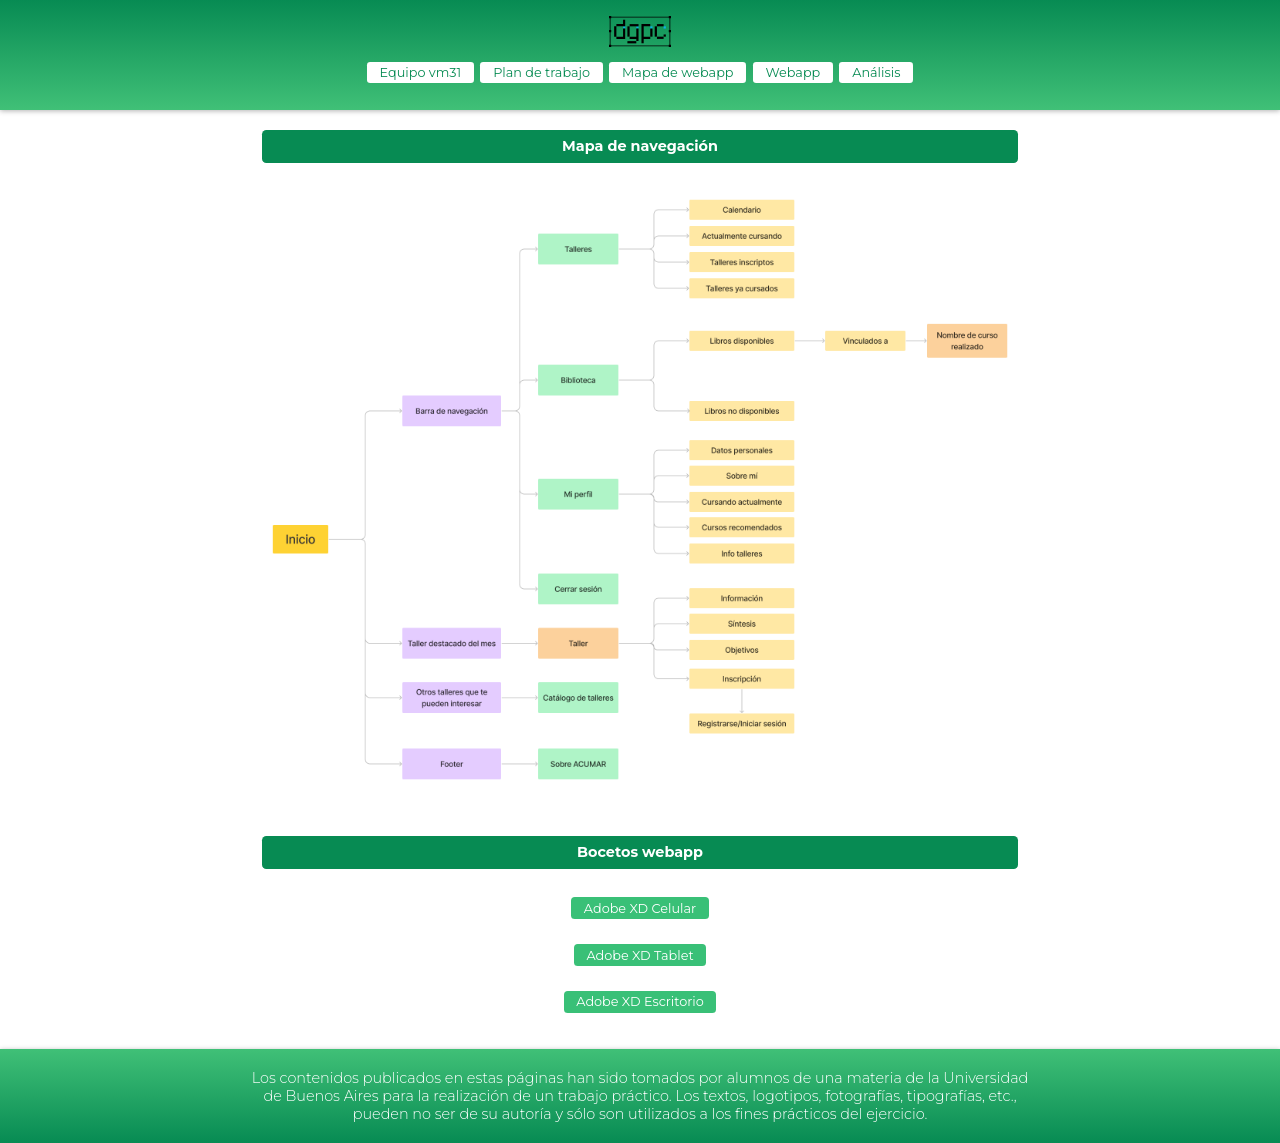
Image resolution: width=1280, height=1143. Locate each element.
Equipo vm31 (421, 72)
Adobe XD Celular (640, 908)
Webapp (792, 72)
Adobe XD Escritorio (639, 1001)
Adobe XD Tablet (639, 955)
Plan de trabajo (541, 72)
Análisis (876, 72)
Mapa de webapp (677, 72)
